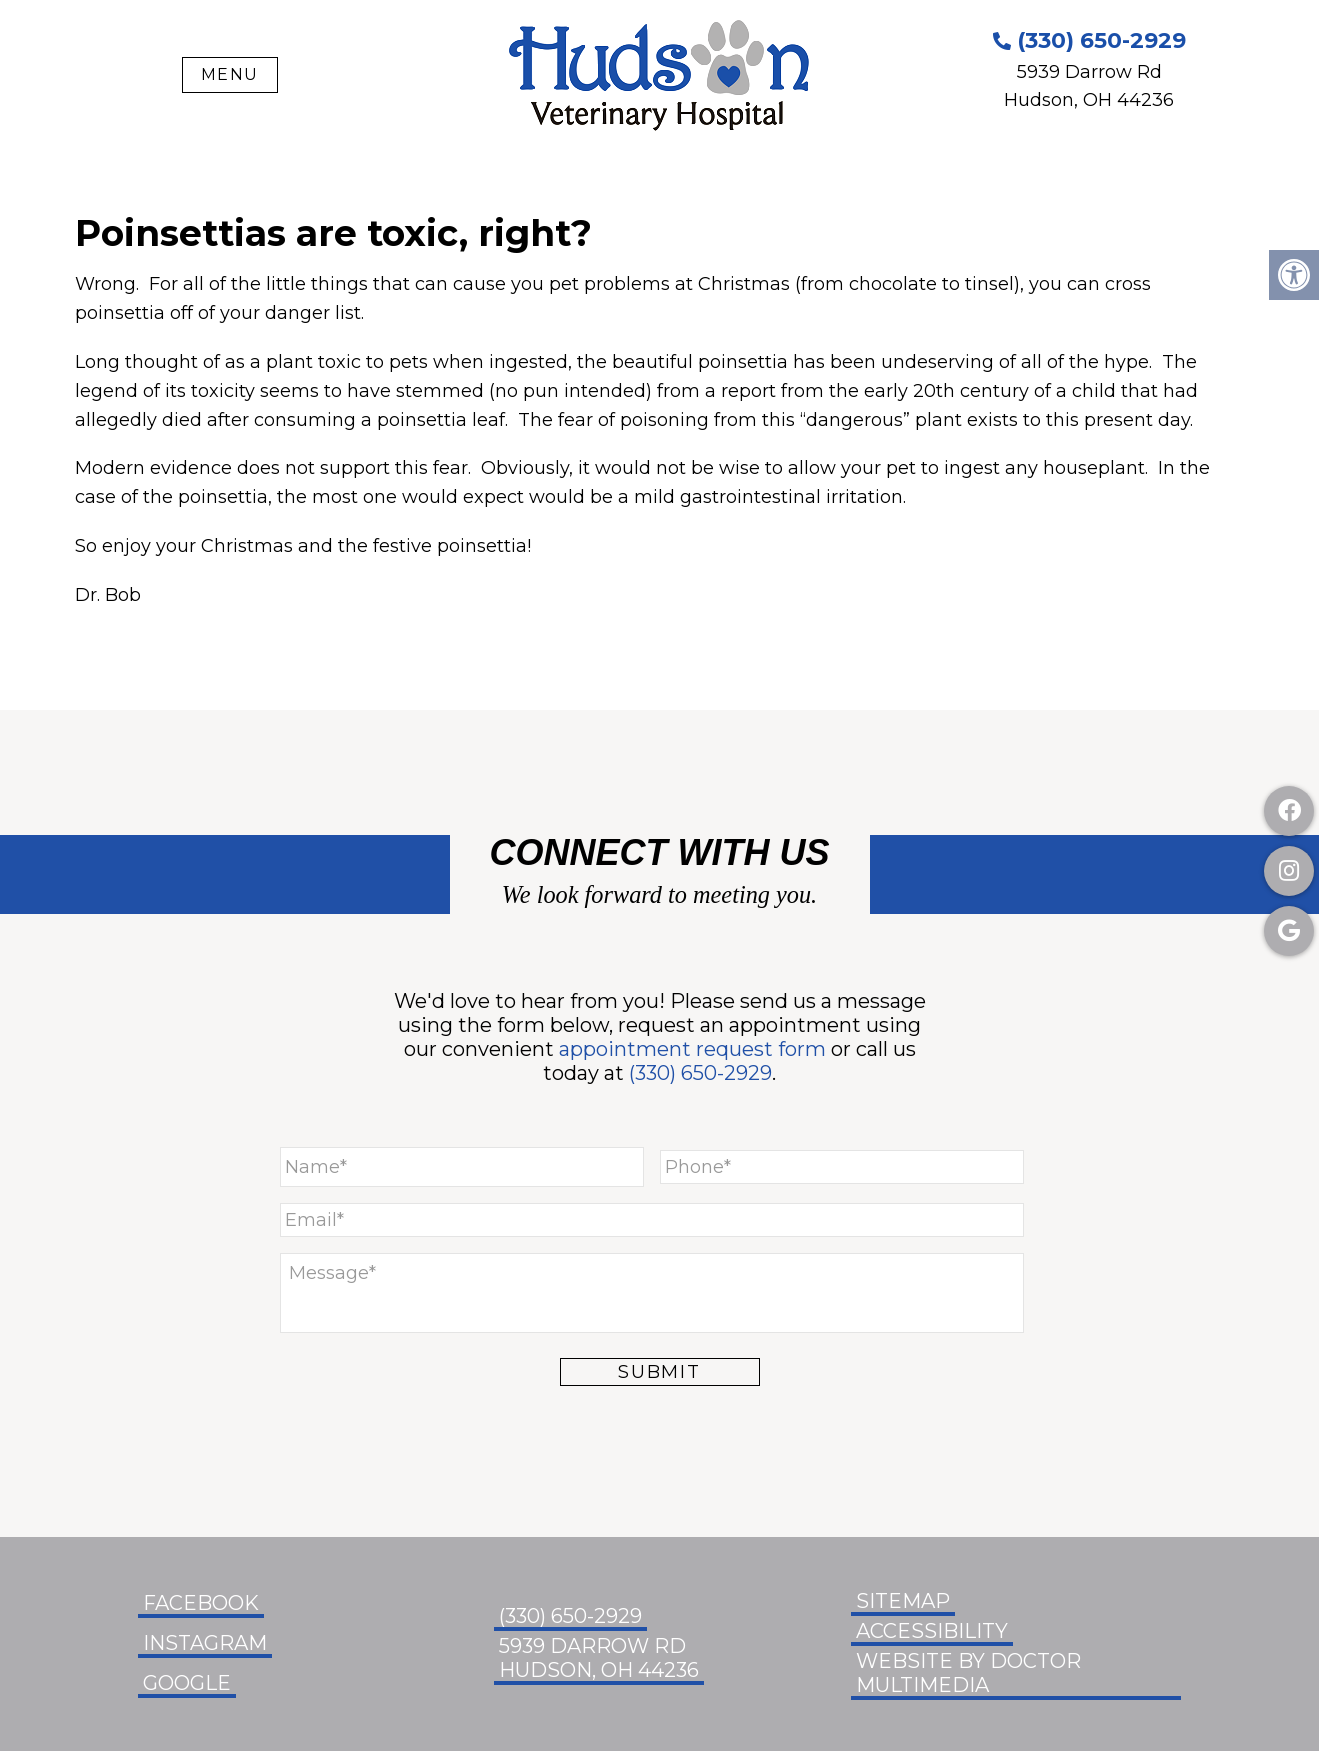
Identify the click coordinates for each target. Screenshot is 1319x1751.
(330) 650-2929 (1089, 40)
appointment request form (692, 1049)
